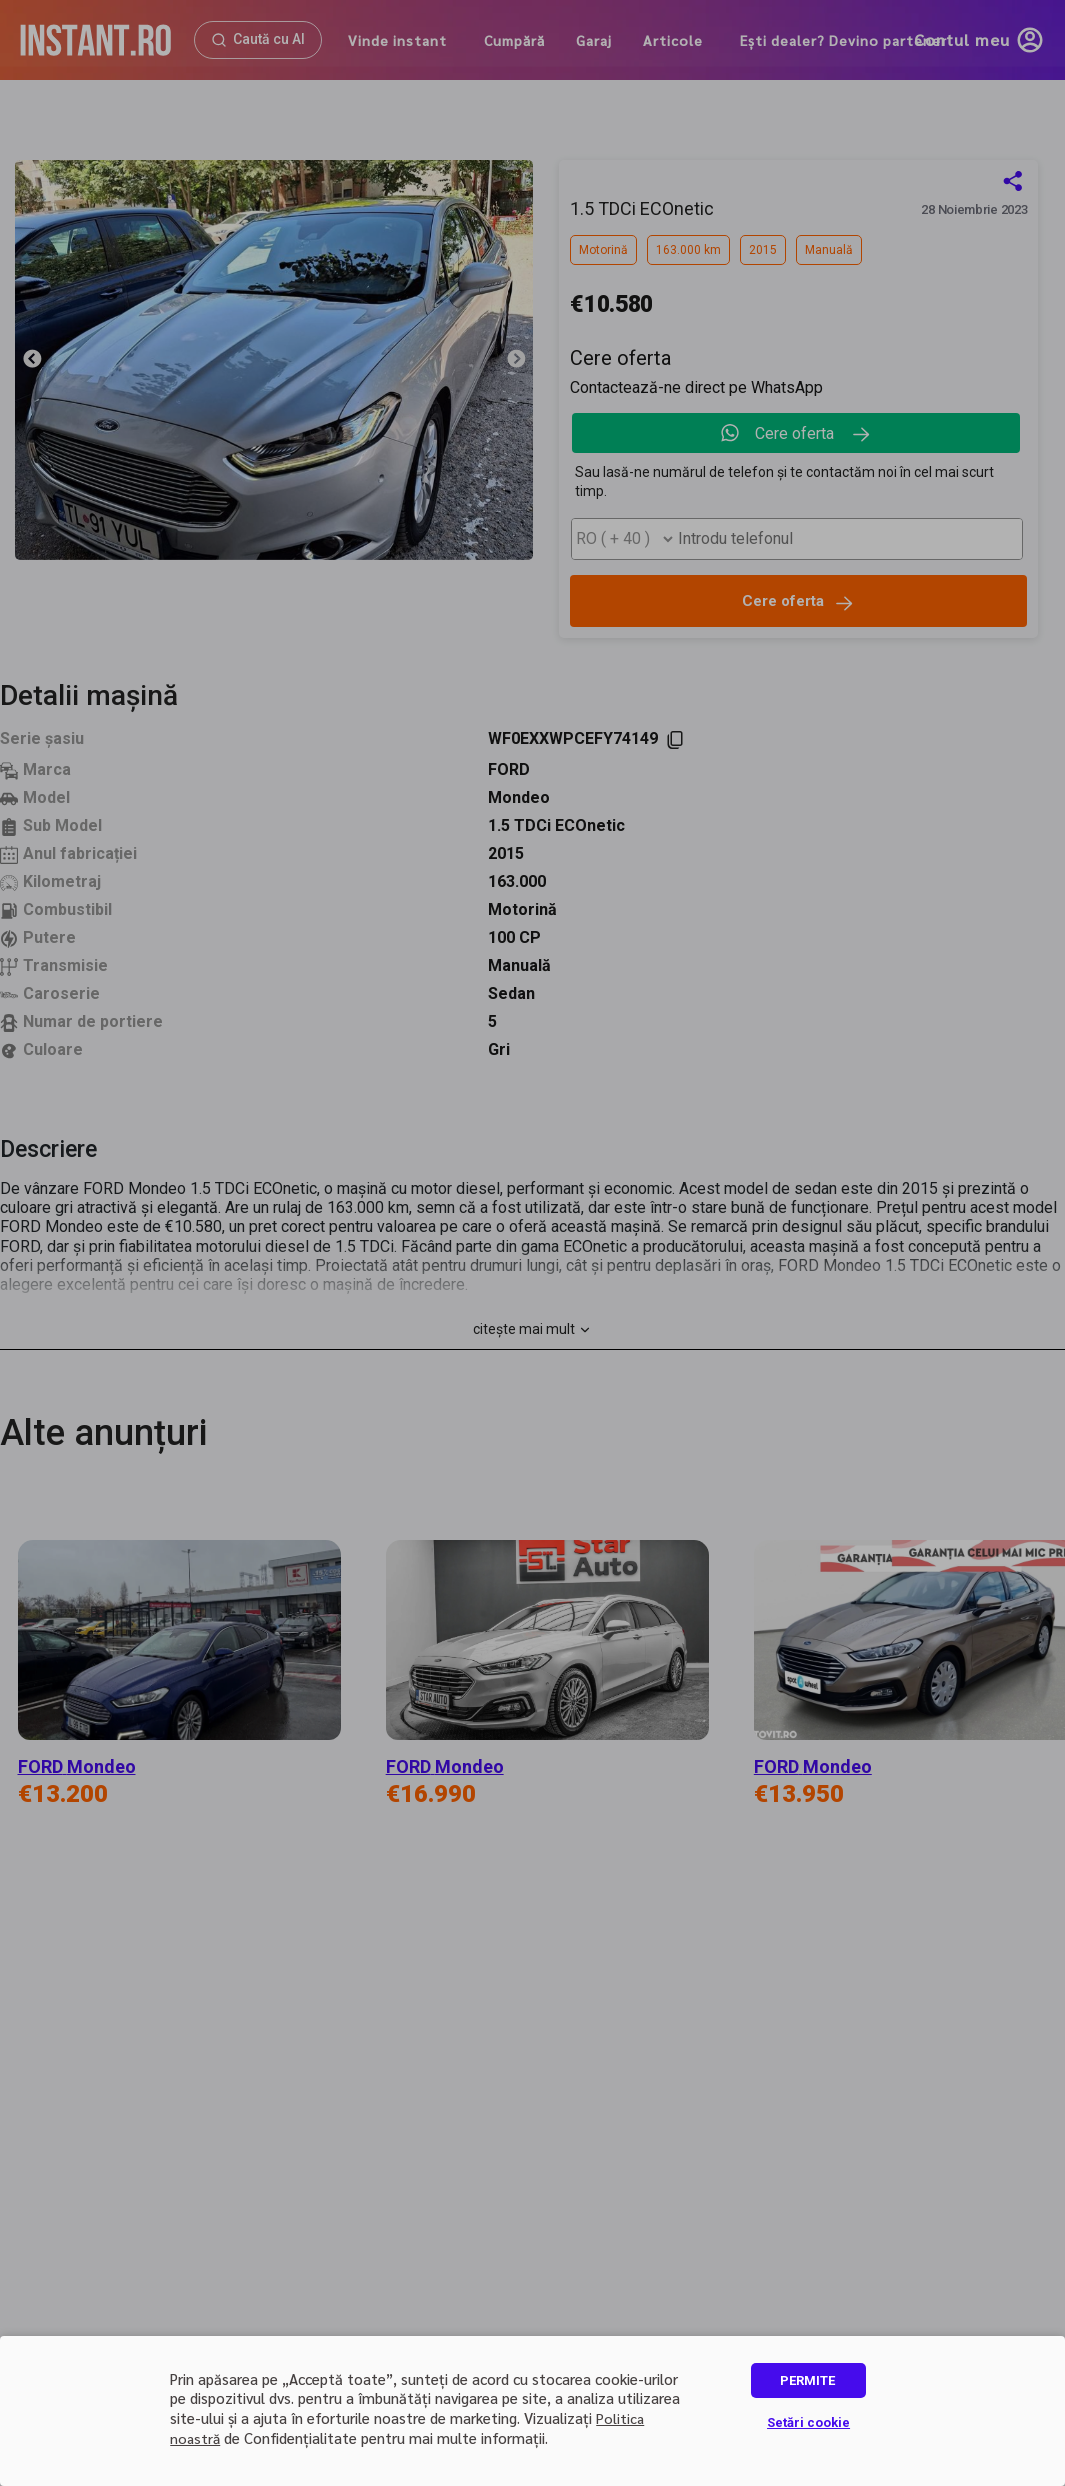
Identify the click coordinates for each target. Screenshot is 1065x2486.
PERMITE (807, 2380)
